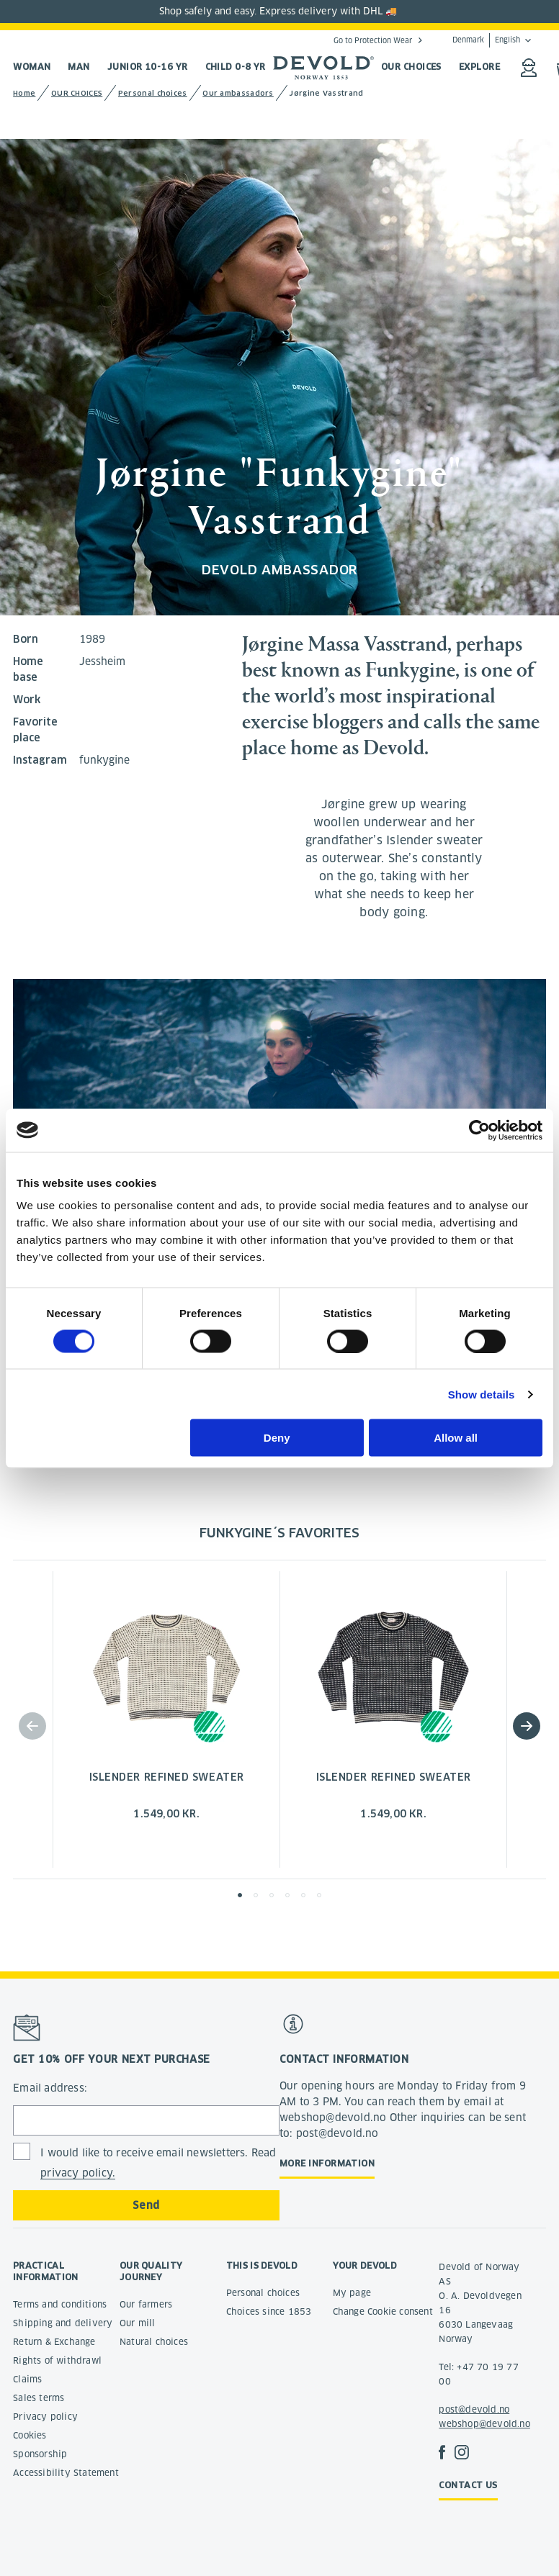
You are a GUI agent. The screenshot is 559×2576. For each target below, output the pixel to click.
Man (78, 66)
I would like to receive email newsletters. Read (158, 2163)
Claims (27, 2379)
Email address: (50, 2088)
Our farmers (146, 2304)
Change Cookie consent (383, 2311)
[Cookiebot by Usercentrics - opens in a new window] (479, 1130)
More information (327, 2163)
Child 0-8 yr (235, 66)
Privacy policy (45, 2416)
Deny (277, 1438)
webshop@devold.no (484, 2423)
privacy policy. (77, 2173)
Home (24, 93)
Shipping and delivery (62, 2323)
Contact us (468, 2485)
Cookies (29, 2435)
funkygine (104, 760)
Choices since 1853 (269, 2311)
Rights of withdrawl (57, 2360)
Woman (31, 66)
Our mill (138, 2323)
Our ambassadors (238, 93)
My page (352, 2292)
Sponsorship (40, 2454)
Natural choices (154, 2341)
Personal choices (152, 93)
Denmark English (486, 40)
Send (146, 2205)
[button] (526, 1726)
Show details (481, 1394)
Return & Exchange (54, 2341)
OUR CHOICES (411, 66)
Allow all (456, 1438)
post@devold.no (474, 2409)
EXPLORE (479, 66)
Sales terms (38, 2397)
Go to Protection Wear (373, 40)
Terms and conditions (60, 2304)
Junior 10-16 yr (147, 66)
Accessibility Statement (66, 2472)
